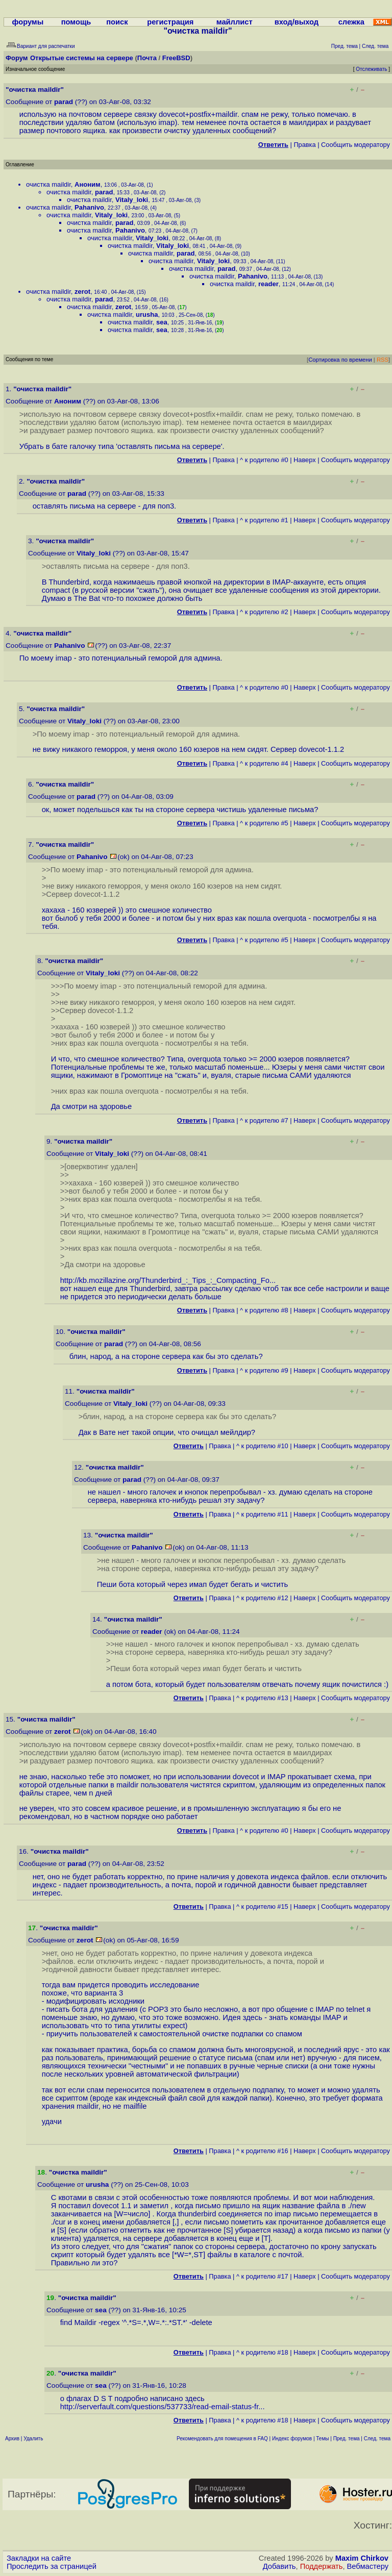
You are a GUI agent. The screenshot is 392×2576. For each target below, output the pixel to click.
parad (63, 102)
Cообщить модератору (355, 144)
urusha (147, 314)
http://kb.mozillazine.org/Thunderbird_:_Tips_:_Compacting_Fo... (168, 1280)
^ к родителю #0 (264, 460)
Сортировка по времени (340, 360)
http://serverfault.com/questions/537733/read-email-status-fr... (162, 2407)
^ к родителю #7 (264, 1120)
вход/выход (296, 22)
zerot (82, 291)
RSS (382, 360)
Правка (304, 144)
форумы (28, 22)
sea (161, 322)
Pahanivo (89, 207)
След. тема (377, 2438)
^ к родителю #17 (262, 2276)
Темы (322, 2438)
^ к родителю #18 (262, 2352)
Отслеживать (371, 69)
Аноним (88, 184)
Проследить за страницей (51, 2566)
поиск (117, 22)
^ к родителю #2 (264, 612)
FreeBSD (176, 58)
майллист (234, 22)
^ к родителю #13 (262, 1698)
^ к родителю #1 (264, 520)
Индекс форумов (292, 2438)
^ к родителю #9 (264, 1370)
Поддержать (321, 2566)
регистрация (170, 22)
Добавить (279, 2566)
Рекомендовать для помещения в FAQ (222, 2438)
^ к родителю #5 (264, 823)
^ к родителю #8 (264, 1310)
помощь (76, 22)
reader (268, 284)
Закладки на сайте (39, 2558)
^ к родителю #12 (262, 1598)
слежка (351, 22)
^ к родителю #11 (262, 1514)
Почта (147, 58)
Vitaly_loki (131, 200)
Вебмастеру (367, 2566)
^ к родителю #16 (262, 2151)
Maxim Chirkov (361, 2558)
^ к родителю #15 (262, 1906)
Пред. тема (346, 2438)
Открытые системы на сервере (81, 58)
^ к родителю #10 (262, 1446)
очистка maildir (48, 184)
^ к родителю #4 (264, 763)
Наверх (304, 460)
